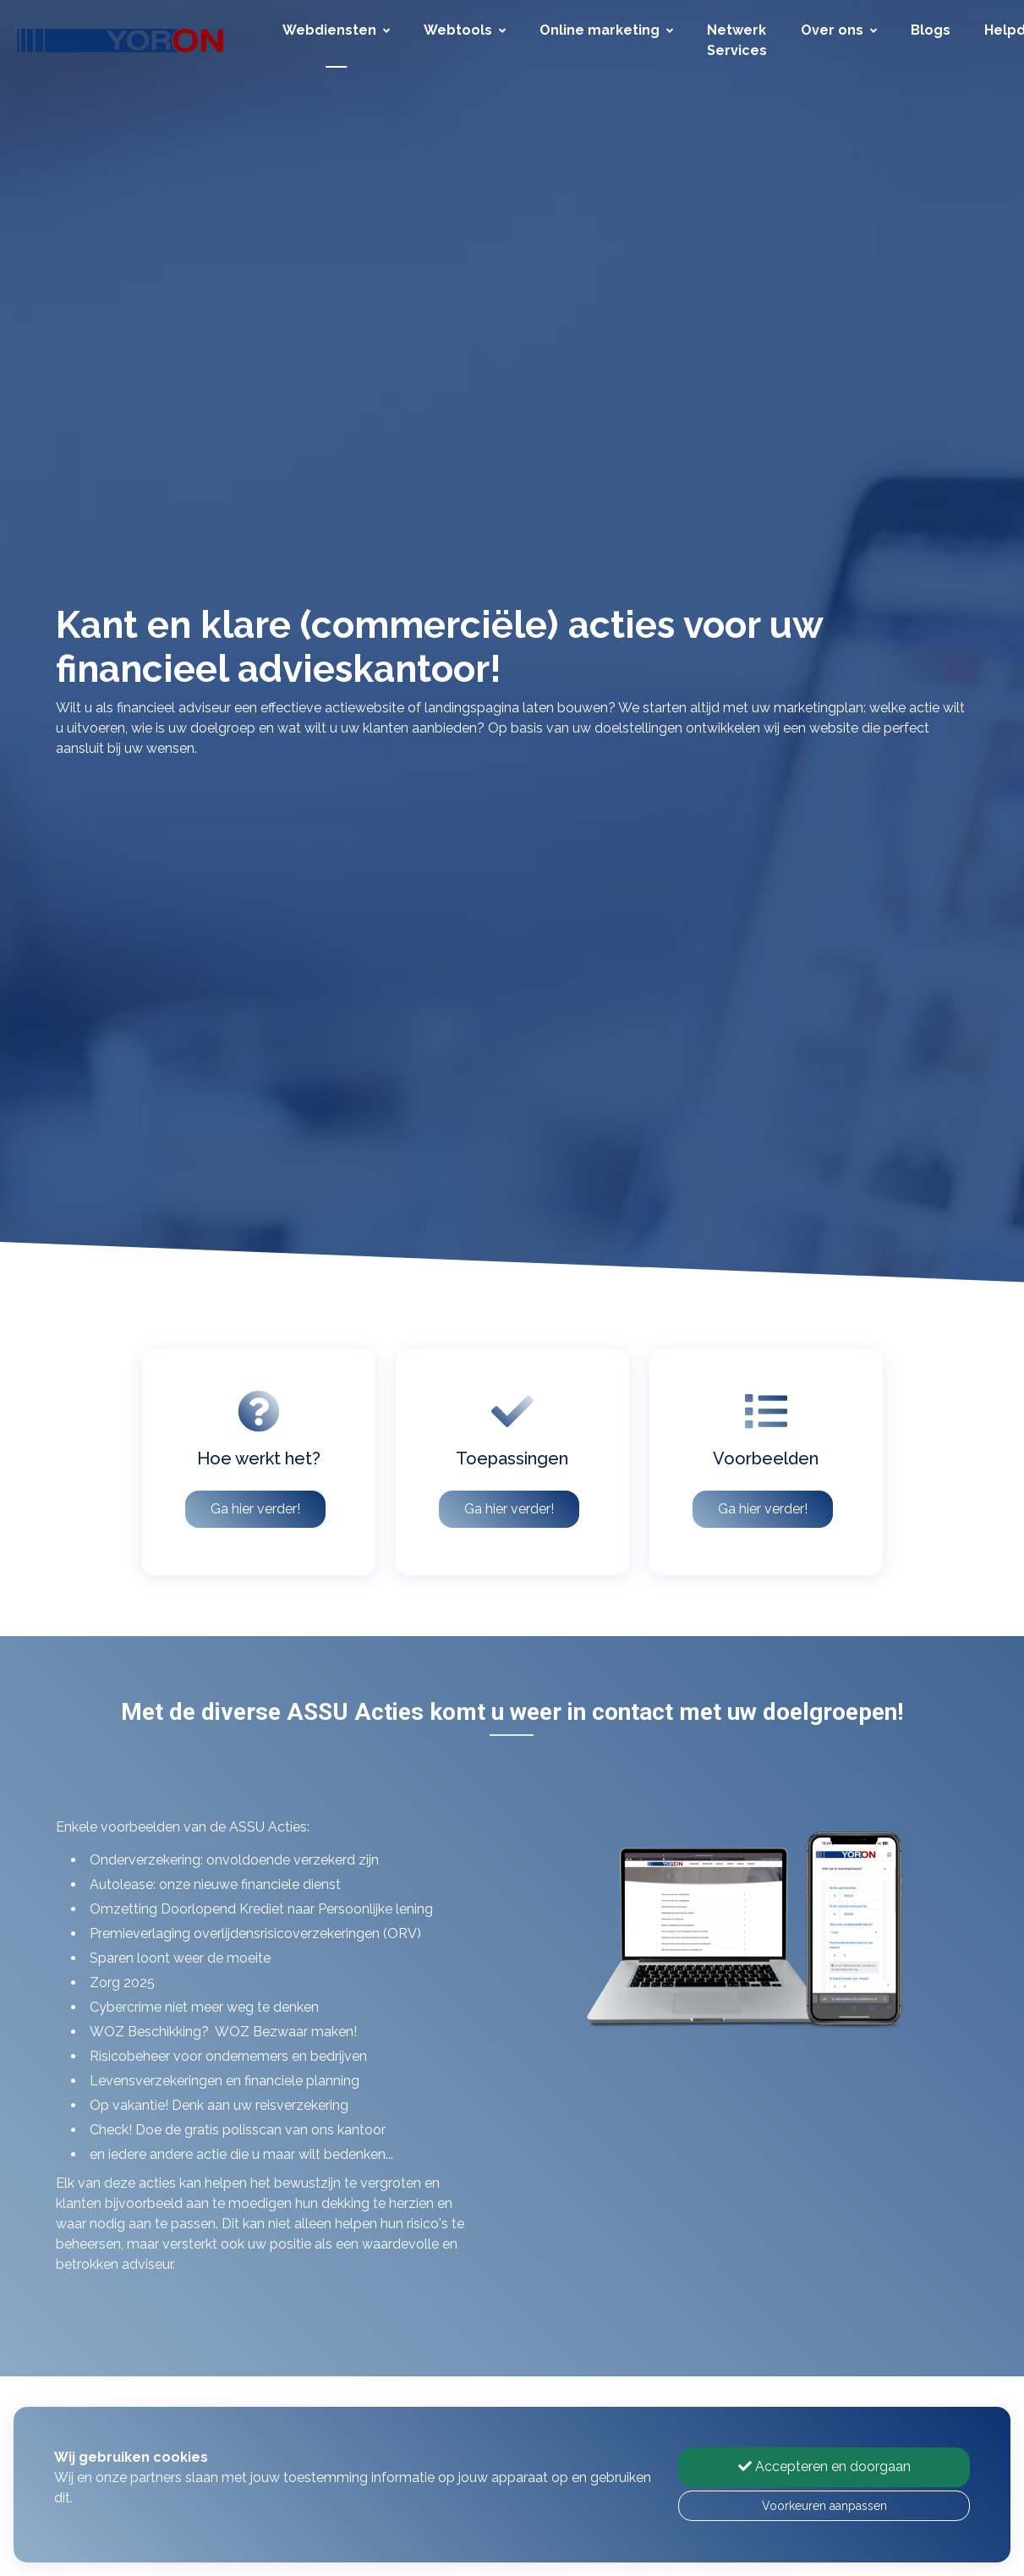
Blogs (930, 30)
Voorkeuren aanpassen (824, 2506)
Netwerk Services (737, 40)
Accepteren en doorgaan (824, 2466)
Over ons (839, 30)
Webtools (465, 30)
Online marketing (606, 30)
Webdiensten (336, 30)
